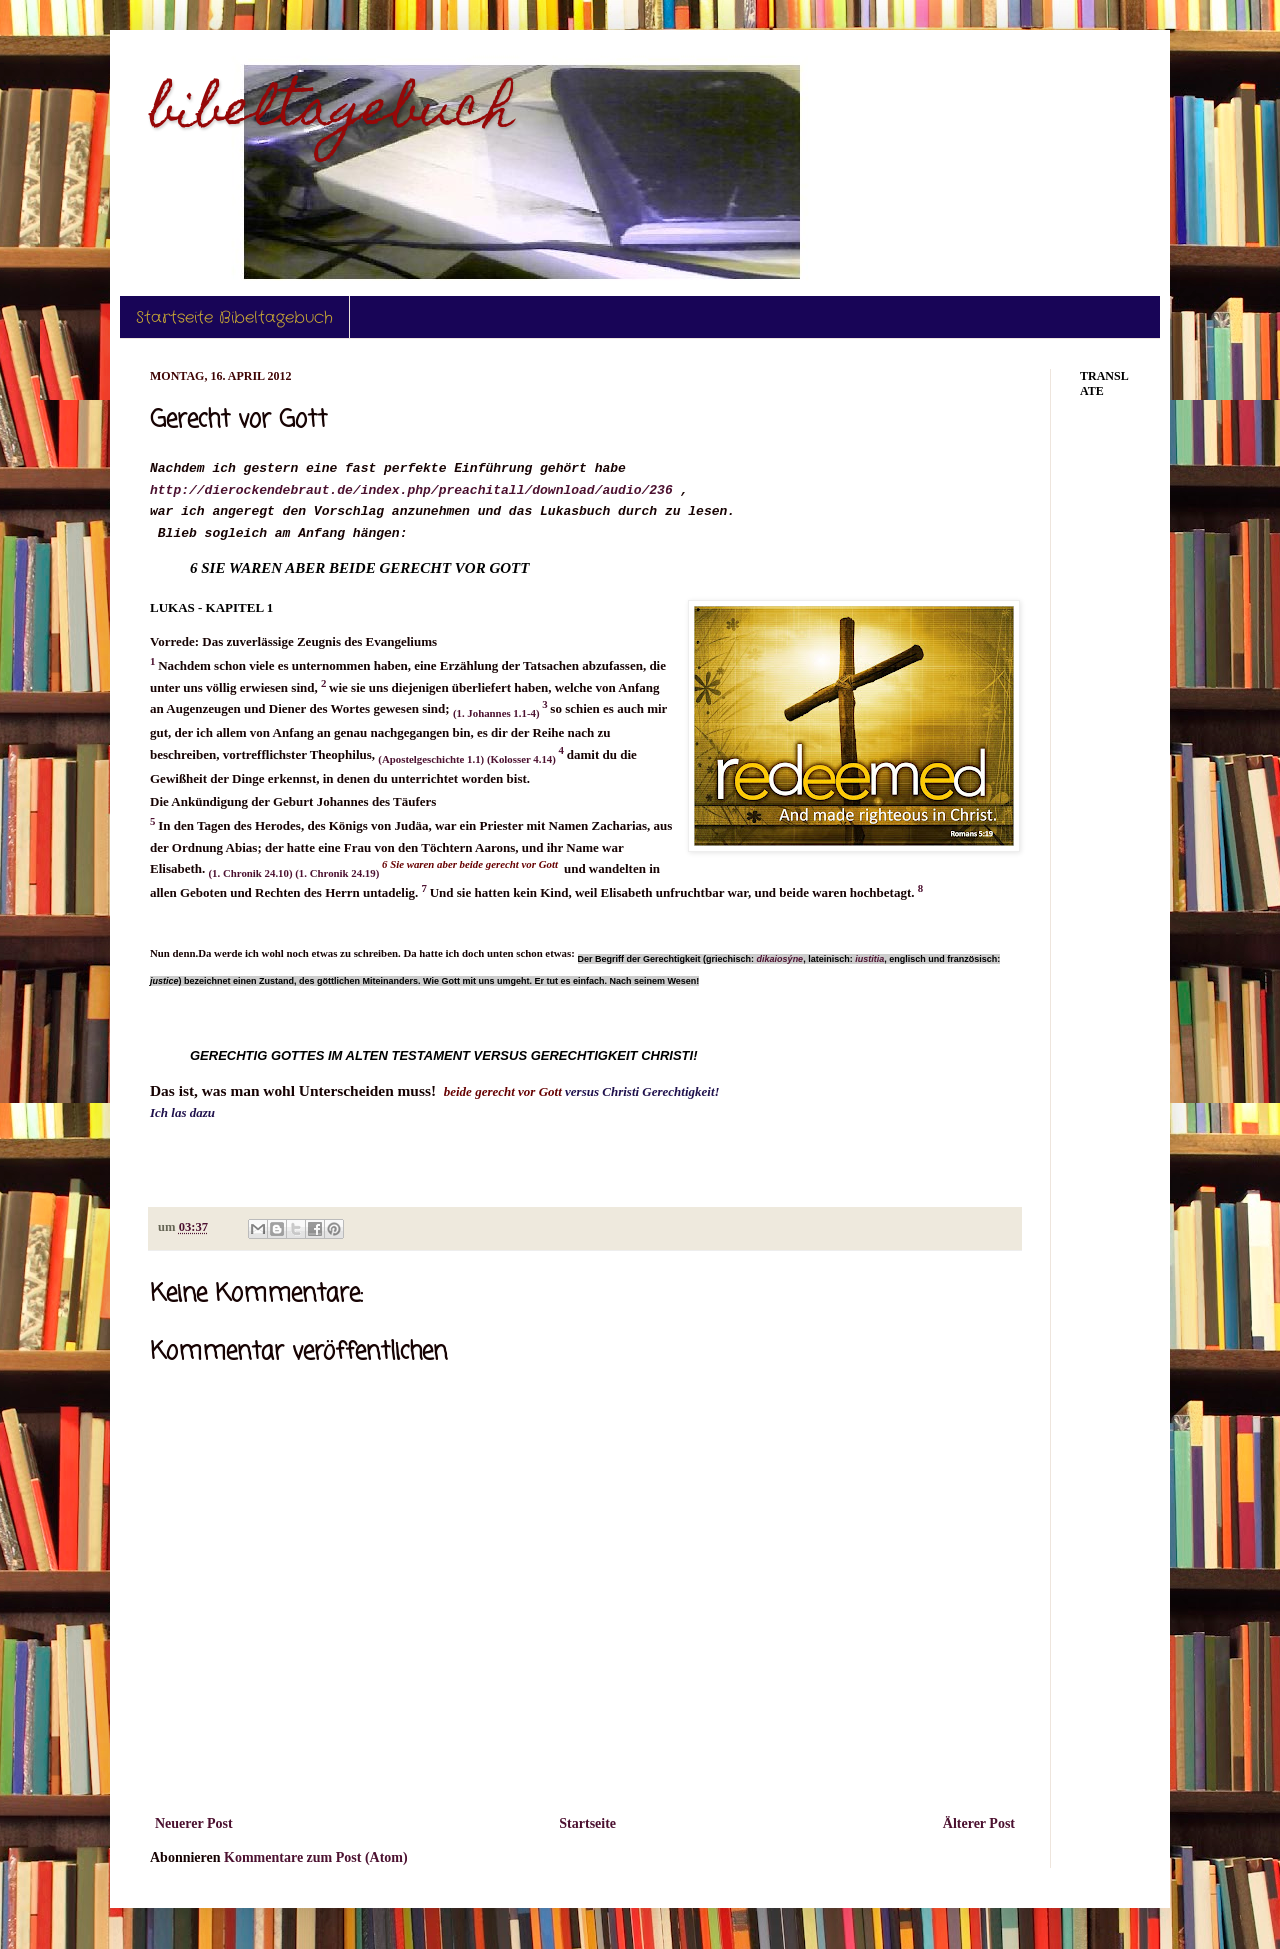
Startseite (587, 1823)
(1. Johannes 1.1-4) (497, 713)
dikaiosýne (780, 959)
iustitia (869, 959)
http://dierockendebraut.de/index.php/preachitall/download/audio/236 (411, 490)
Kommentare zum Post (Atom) (316, 1857)
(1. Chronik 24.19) (338, 873)
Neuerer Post (194, 1823)
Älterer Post (979, 1823)
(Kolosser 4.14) (523, 759)
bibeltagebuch (332, 113)
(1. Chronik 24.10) (252, 873)
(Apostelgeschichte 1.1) (432, 759)
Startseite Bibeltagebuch (234, 317)
